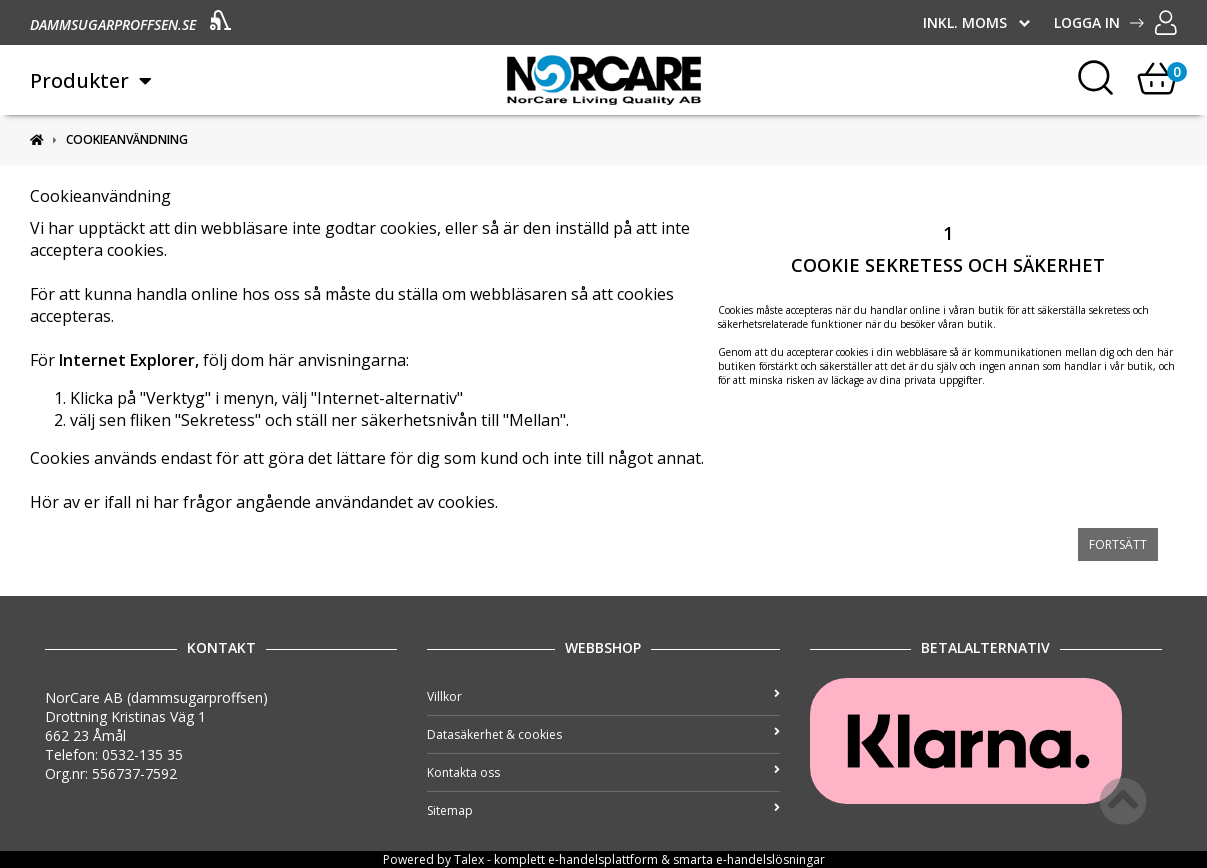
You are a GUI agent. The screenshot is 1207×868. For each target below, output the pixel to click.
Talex (469, 859)
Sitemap (603, 810)
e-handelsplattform (603, 859)
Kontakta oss (603, 772)
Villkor (603, 696)
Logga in (1115, 22)
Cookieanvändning (127, 139)
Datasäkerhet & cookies (603, 734)
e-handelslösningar (770, 859)
